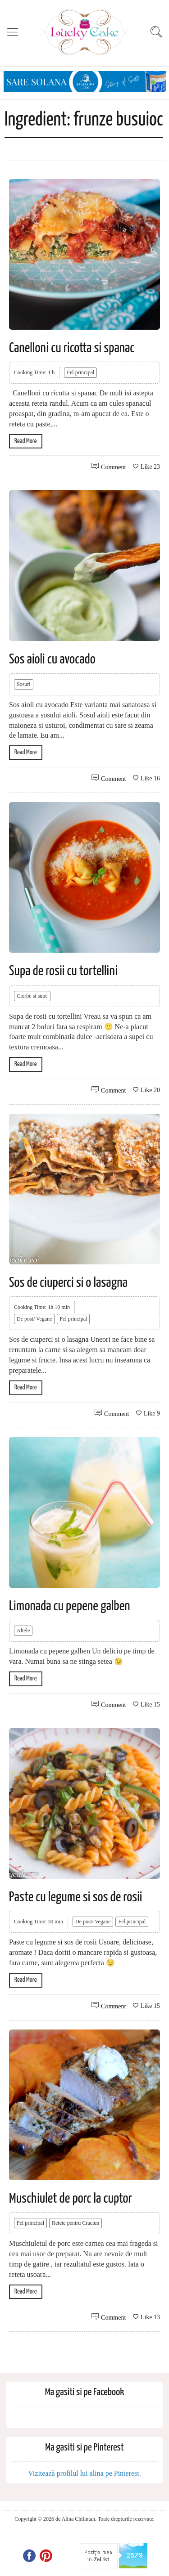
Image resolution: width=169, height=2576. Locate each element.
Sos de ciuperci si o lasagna (68, 1283)
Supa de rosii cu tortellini (63, 971)
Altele (23, 1630)
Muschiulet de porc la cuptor (70, 2198)
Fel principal (80, 372)
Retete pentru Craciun (75, 2223)
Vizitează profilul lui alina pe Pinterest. (84, 2473)
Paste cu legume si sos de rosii (75, 1897)
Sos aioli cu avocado (52, 659)
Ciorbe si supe (32, 996)
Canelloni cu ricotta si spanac (71, 348)
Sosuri (24, 684)
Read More (25, 441)
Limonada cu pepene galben (69, 1606)
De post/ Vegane (34, 1319)
